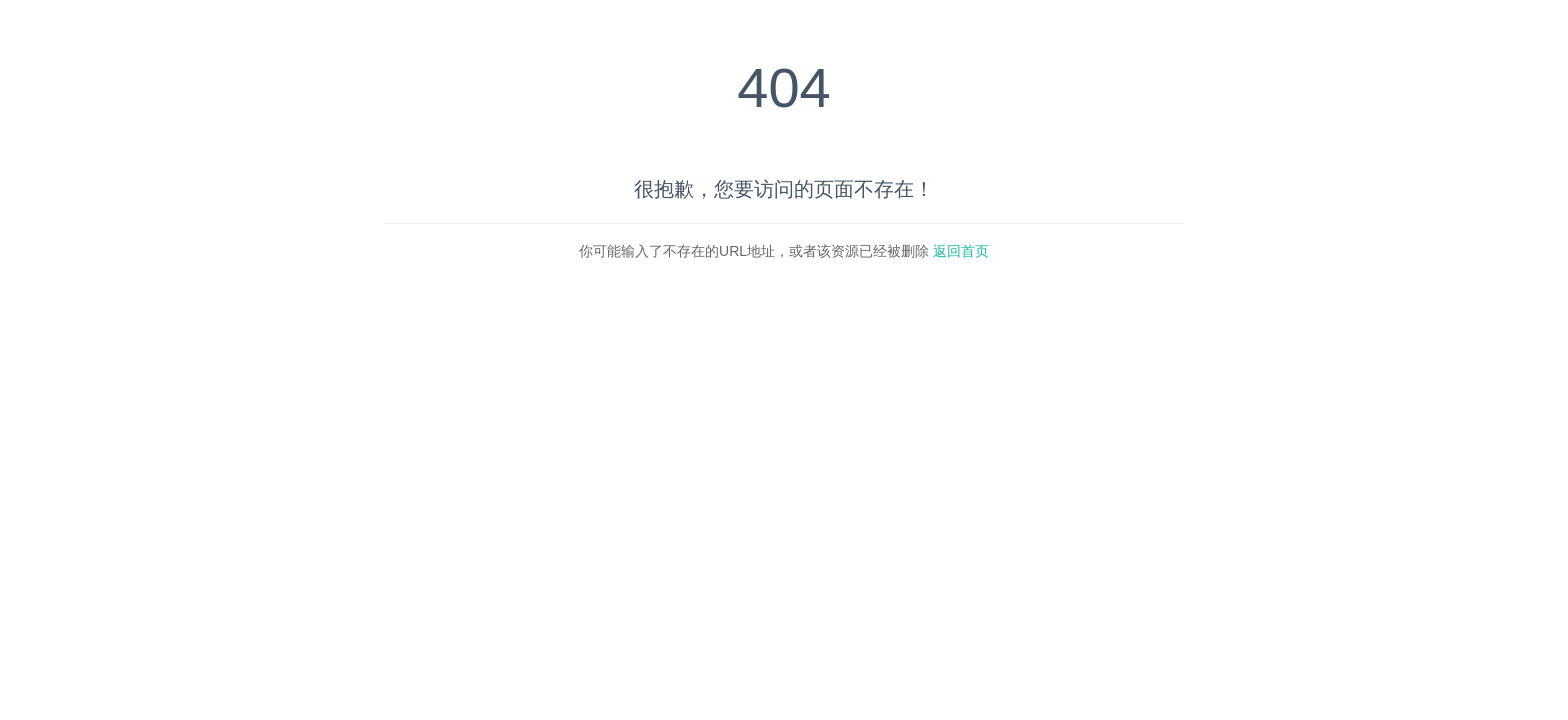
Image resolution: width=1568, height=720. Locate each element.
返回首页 (961, 251)
